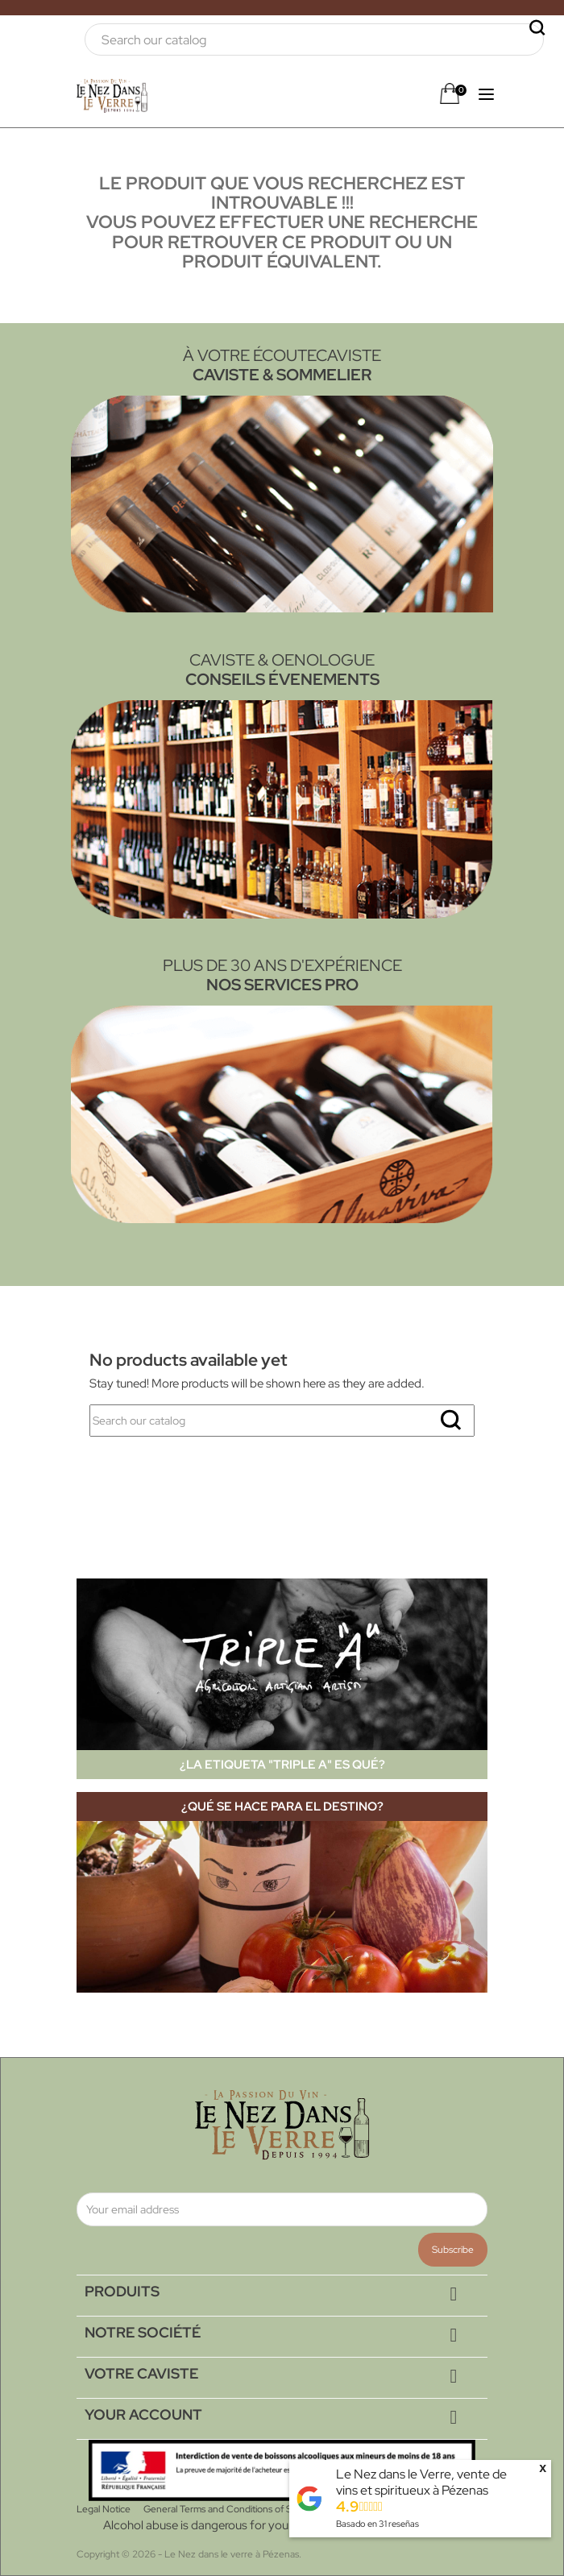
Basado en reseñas (377, 2523)
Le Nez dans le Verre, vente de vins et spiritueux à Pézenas (421, 2482)
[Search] (314, 39)
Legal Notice (104, 2509)
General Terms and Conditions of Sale (223, 2509)
